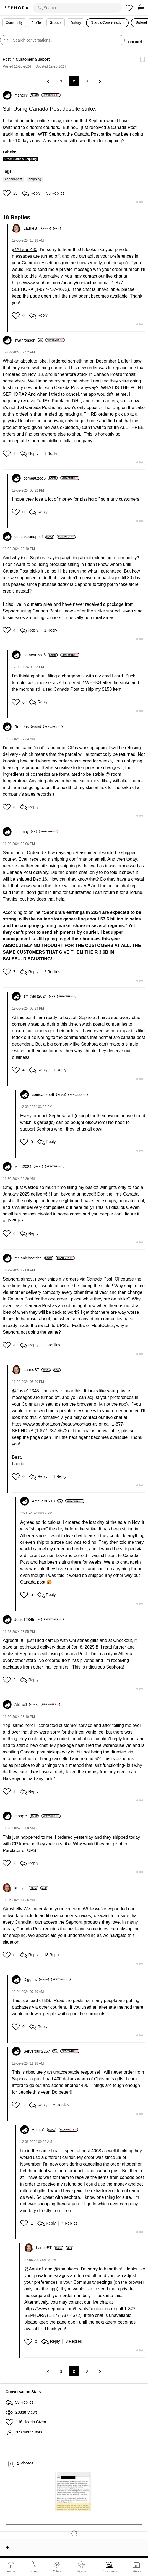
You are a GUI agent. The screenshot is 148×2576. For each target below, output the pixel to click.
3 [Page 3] (87, 81)
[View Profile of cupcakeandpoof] (34, 536)
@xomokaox (66, 2269)
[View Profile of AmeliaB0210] (47, 1501)
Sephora (16, 7)
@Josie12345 (25, 1390)
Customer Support (33, 59)
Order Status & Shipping (20, 159)
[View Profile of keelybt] (26, 1887)
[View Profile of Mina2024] (28, 1166)
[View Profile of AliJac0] (26, 1704)
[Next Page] (100, 81)
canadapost (13, 179)
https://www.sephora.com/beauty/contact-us (54, 282)
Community (109, 2571)
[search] (77, 8)
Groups (56, 23)
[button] (7, 193)
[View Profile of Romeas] (27, 726)
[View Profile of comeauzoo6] (41, 478)
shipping (35, 179)
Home (11, 2571)
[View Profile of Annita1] (44, 2129)
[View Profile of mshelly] (26, 95)
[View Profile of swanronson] (28, 340)
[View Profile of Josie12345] (28, 1619)
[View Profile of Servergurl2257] (41, 2051)
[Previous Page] (49, 81)
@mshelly (12, 1909)
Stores (136, 2571)
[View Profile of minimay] (25, 831)
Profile (36, 23)
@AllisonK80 (24, 249)
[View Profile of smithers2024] (39, 996)
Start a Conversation (107, 22)
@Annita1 (34, 2269)
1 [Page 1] (61, 81)
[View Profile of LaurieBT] (37, 228)
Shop (34, 2571)
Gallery (75, 23)
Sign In (81, 2567)
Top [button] (7, 2547)
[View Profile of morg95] (26, 1816)
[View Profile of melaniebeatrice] (33, 1258)
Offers (57, 2571)
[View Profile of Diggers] (36, 1979)
